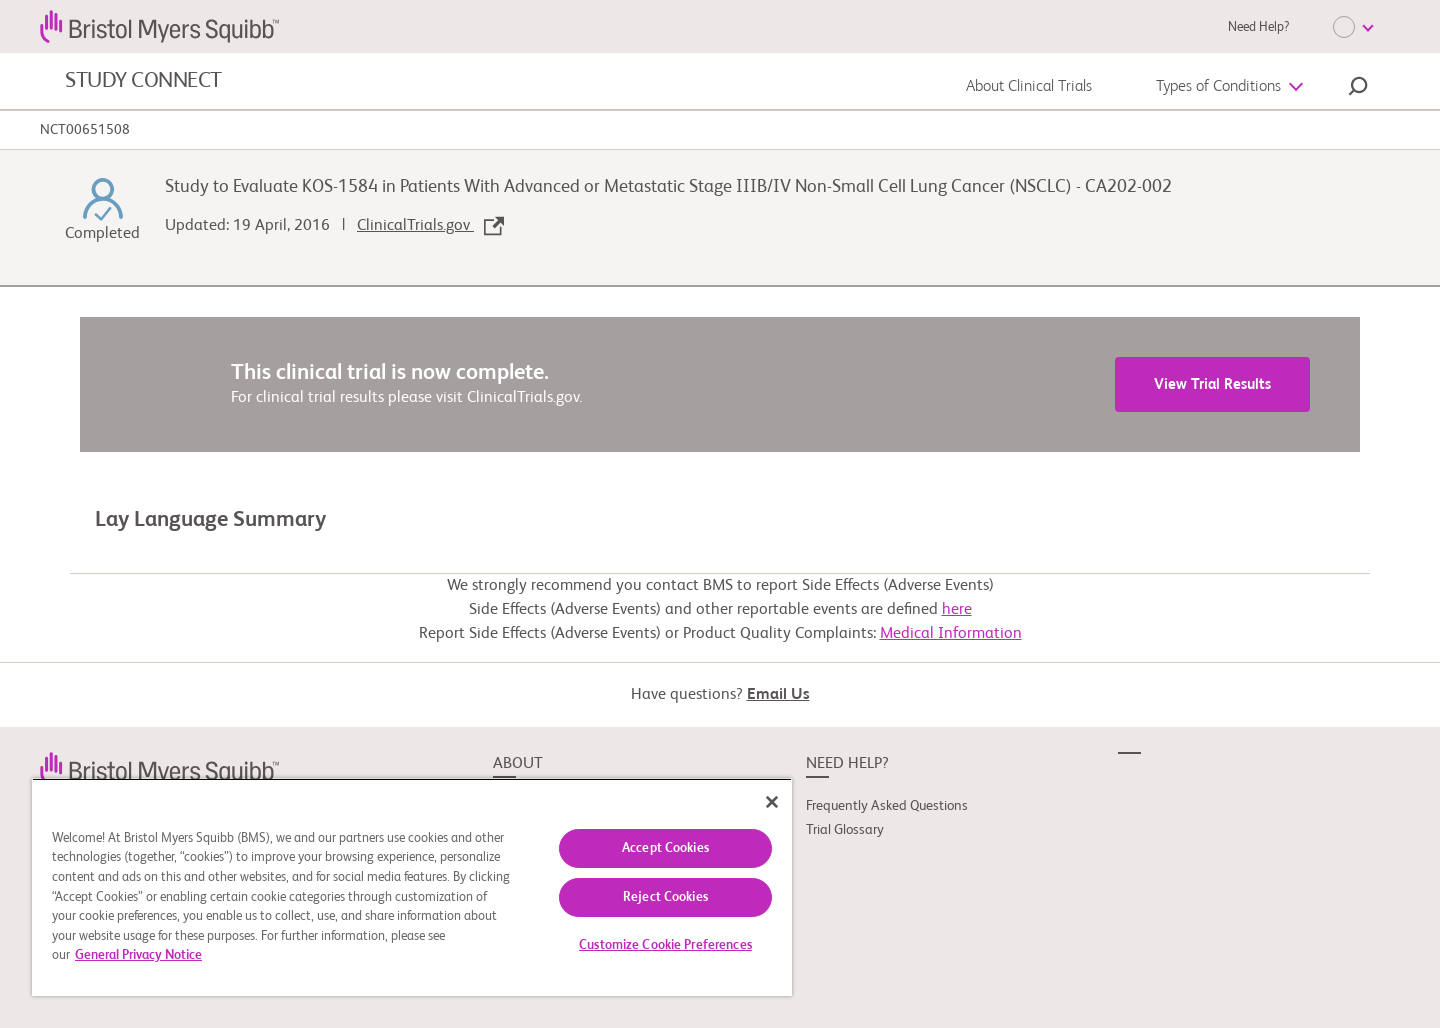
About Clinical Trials (1029, 87)
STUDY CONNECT (143, 81)
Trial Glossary (845, 830)
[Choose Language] (1353, 27)
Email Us (778, 695)
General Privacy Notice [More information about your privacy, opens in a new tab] (138, 955)
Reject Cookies (665, 897)
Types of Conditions (1218, 87)
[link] (159, 768)
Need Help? (1258, 27)
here (957, 610)
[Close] (772, 802)
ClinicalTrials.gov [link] (430, 226)
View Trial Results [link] (1212, 384)
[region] (412, 887)
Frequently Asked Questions (887, 806)
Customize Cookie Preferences (665, 945)
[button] (1358, 89)
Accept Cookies (665, 848)
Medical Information (951, 634)
